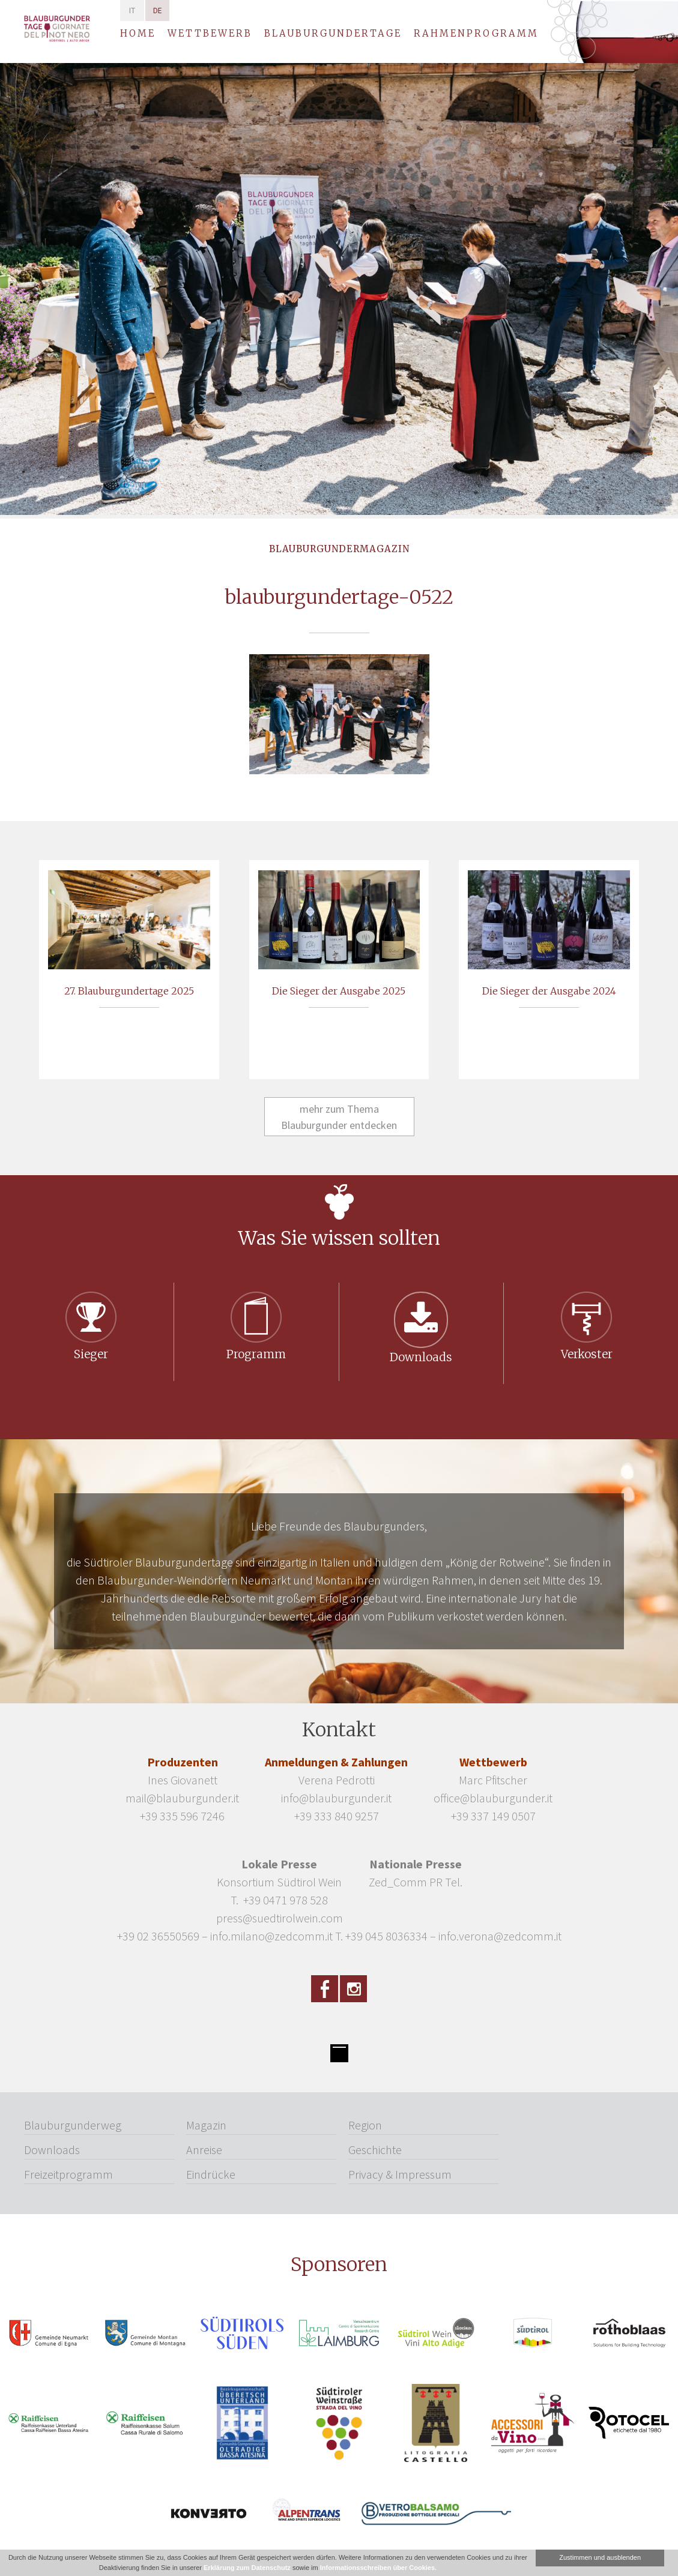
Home (138, 33)
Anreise (204, 2149)
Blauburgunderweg (72, 2124)
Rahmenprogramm (476, 33)
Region (365, 2124)
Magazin (206, 2124)
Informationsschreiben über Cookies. (378, 2567)
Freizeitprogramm (68, 2174)
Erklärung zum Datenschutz (247, 2567)
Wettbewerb (210, 33)
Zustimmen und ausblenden (600, 2557)
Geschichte (375, 2149)
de (157, 11)
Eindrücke (210, 2174)
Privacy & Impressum (400, 2174)
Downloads (52, 2149)
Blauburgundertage (333, 33)
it (132, 11)
